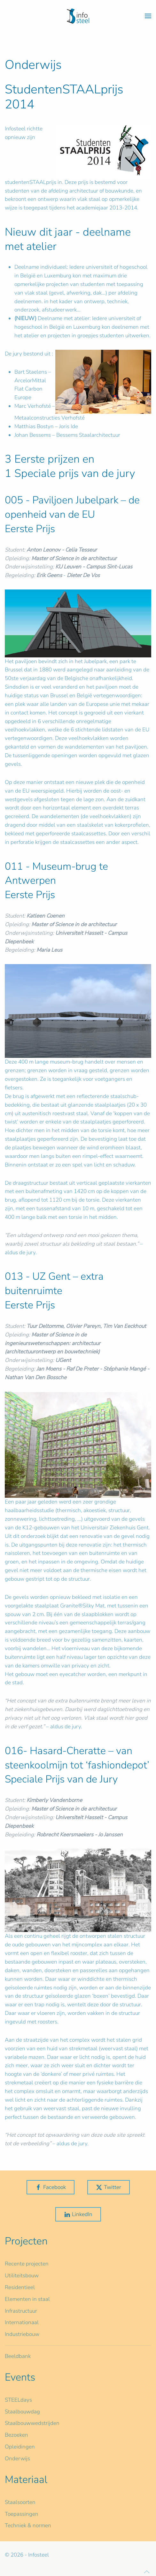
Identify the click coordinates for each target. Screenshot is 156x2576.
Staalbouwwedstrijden (32, 2423)
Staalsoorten (20, 2502)
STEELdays (18, 2400)
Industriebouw (22, 2334)
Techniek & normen (28, 2525)
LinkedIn (78, 2214)
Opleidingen (20, 2446)
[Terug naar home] (78, 16)
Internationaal (22, 2322)
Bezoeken (16, 2435)
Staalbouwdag (22, 2411)
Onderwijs (17, 2458)
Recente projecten (27, 2263)
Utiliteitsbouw (22, 2275)
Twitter (108, 2187)
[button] (148, 16)
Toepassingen (21, 2514)
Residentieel (20, 2287)
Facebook (50, 2187)
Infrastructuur (21, 2311)
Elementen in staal (27, 2299)
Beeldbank (18, 2356)
